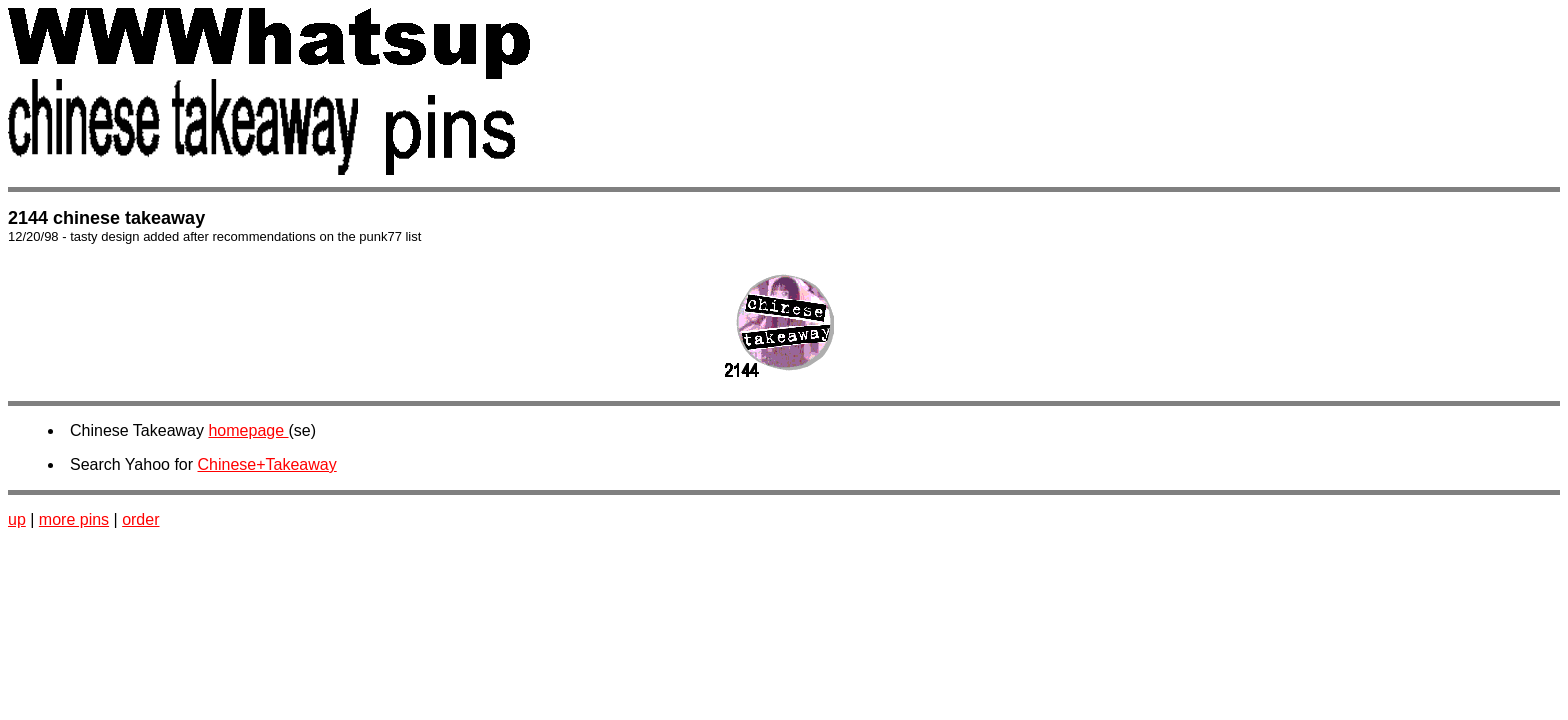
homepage (248, 430)
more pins (74, 519)
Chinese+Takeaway (267, 464)
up (17, 519)
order (140, 519)
